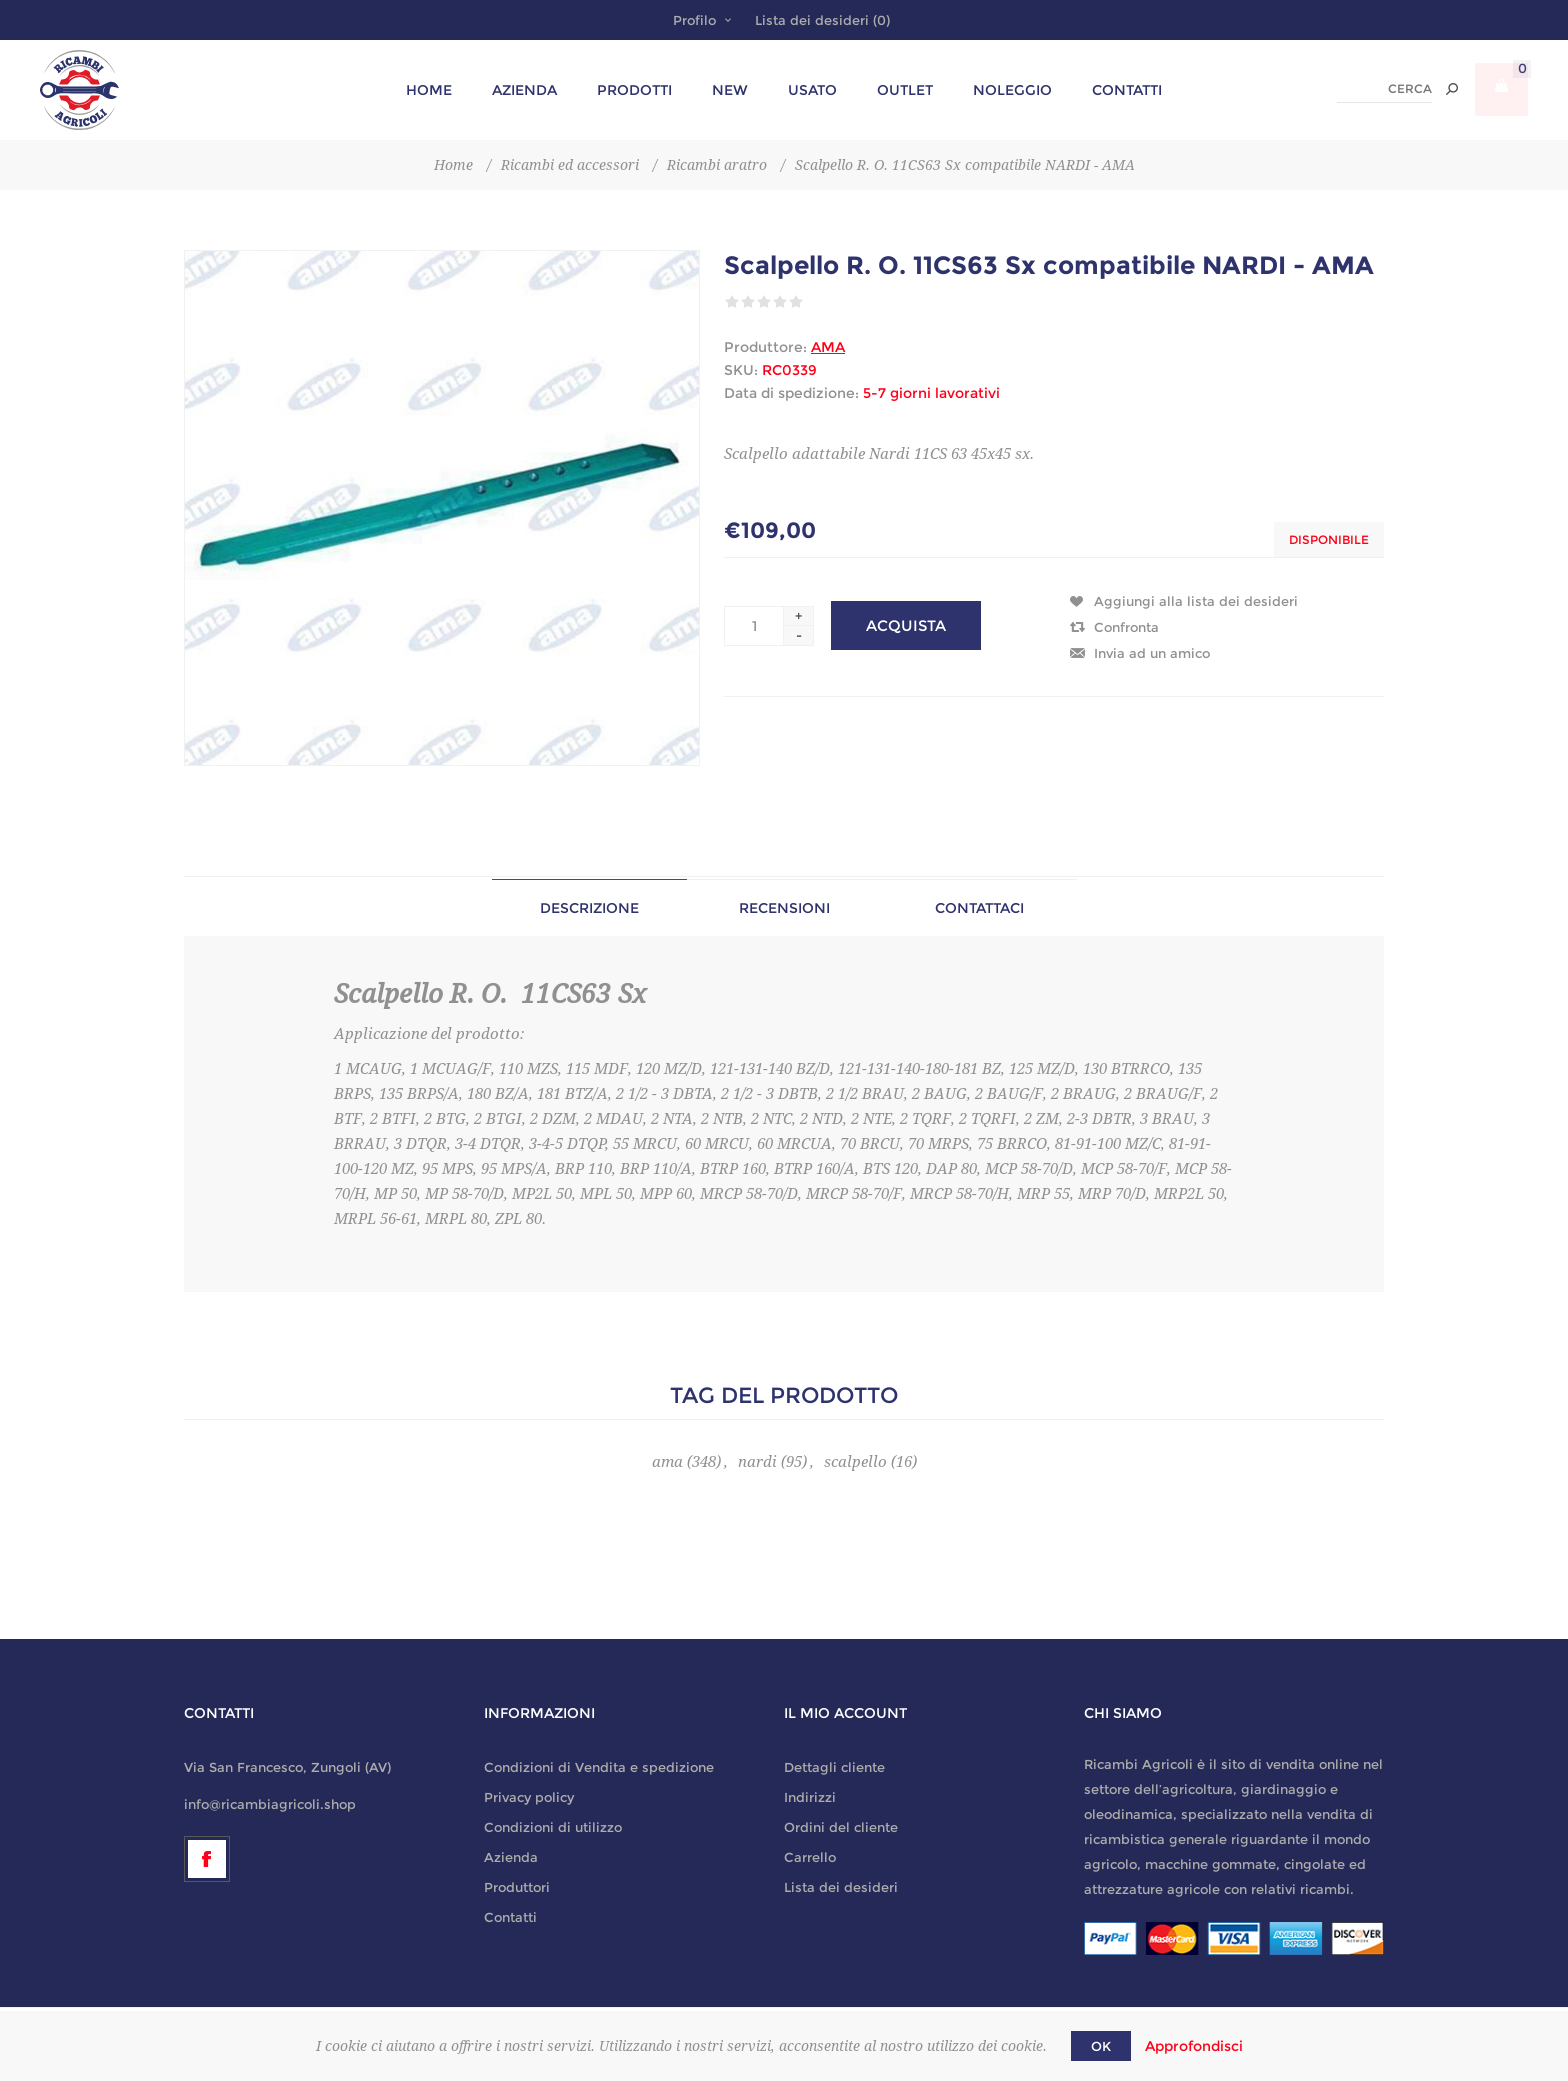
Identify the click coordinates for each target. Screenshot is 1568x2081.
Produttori (517, 1887)
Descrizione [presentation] (589, 908)
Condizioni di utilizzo (553, 1827)
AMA (828, 347)
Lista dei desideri (841, 1887)
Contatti (510, 1917)
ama (667, 1462)
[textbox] (1384, 89)
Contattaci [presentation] (979, 908)
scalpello (855, 1462)
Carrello (810, 1857)
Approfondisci (1194, 2046)
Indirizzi (810, 1797)
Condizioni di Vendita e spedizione (599, 1767)
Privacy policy (529, 1797)
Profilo (694, 20)
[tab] (589, 907)
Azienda (511, 1857)
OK (1101, 2046)
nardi (757, 1462)
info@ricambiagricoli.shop (270, 1804)
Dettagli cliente (834, 1767)
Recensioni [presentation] (784, 908)
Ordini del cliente (841, 1827)
